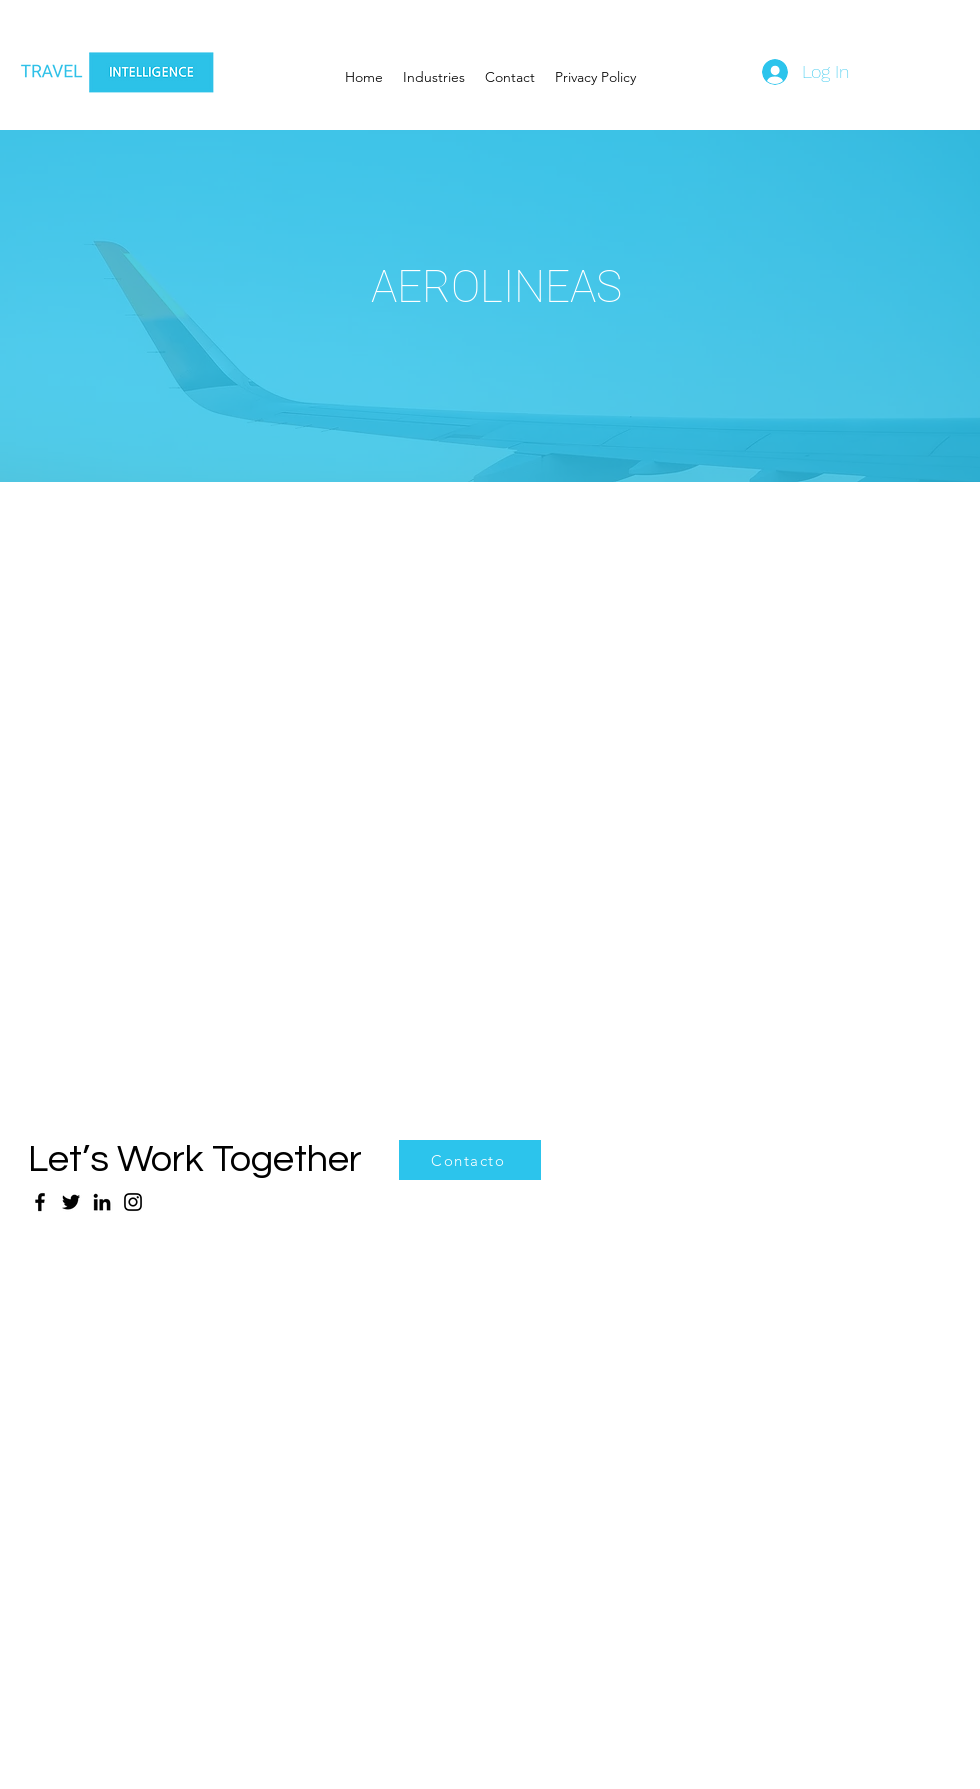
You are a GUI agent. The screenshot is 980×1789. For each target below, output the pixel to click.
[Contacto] (470, 1160)
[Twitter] (71, 1202)
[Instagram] (133, 1202)
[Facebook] (40, 1202)
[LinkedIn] (102, 1202)
